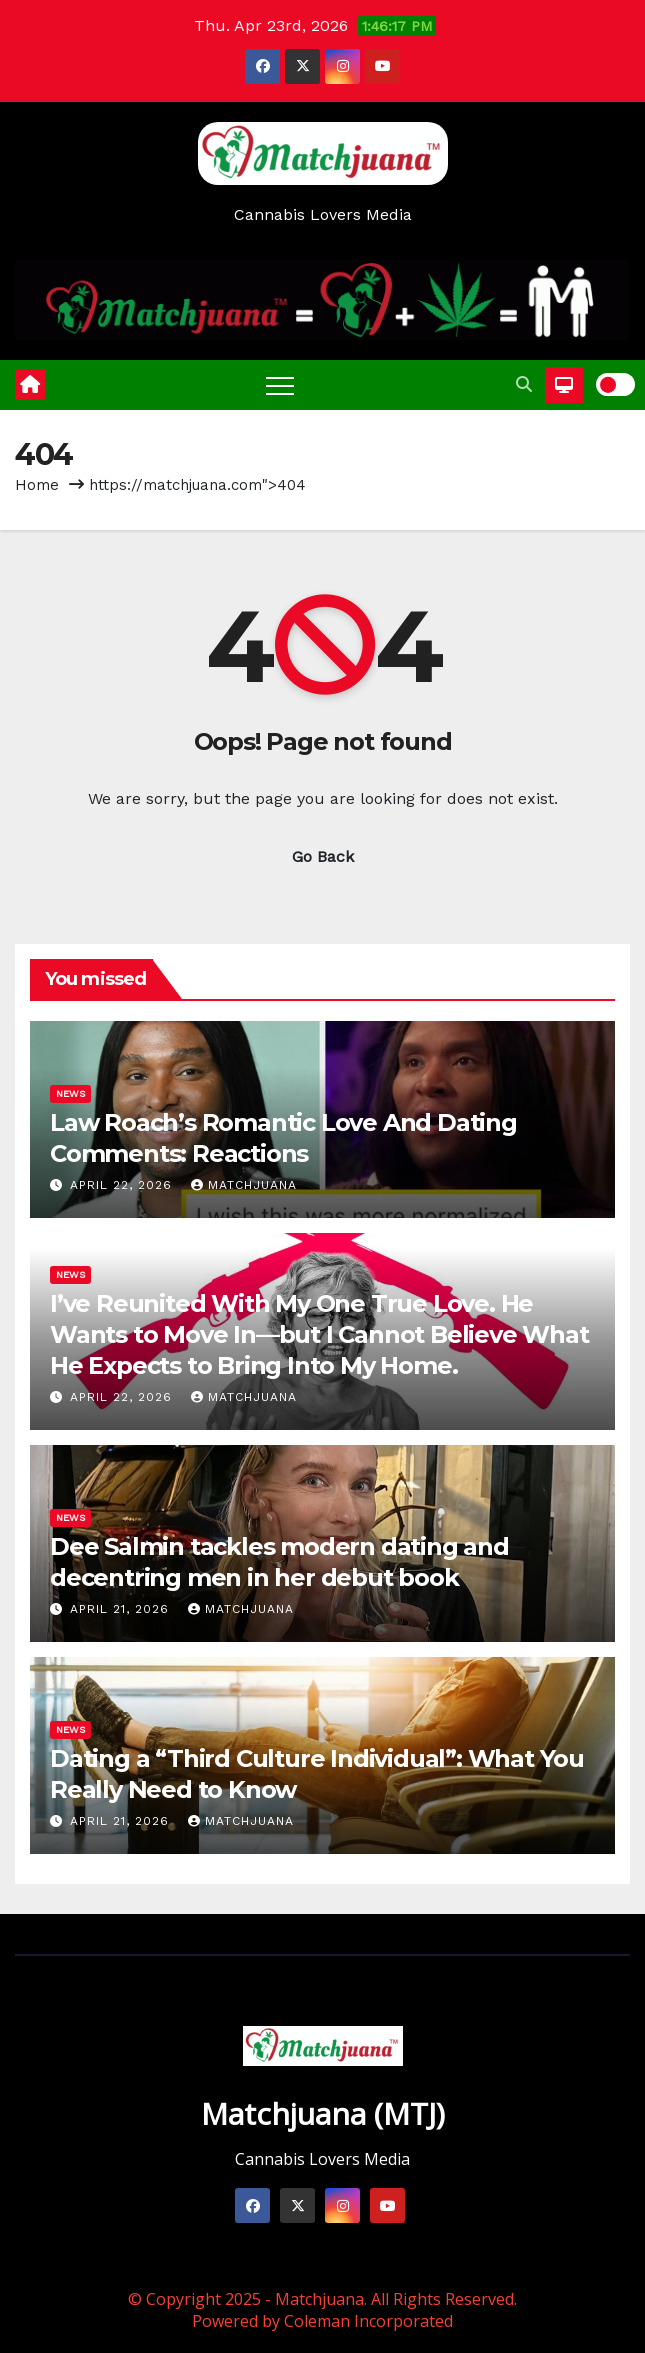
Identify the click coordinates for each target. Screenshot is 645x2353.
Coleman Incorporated (368, 2321)
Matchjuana (244, 1185)
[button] (524, 384)
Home (37, 485)
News (70, 1093)
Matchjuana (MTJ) (323, 2113)
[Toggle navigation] (280, 385)
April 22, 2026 (123, 1185)
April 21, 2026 (122, 1609)
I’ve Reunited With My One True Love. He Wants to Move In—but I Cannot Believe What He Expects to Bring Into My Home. (319, 1334)
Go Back (323, 856)
